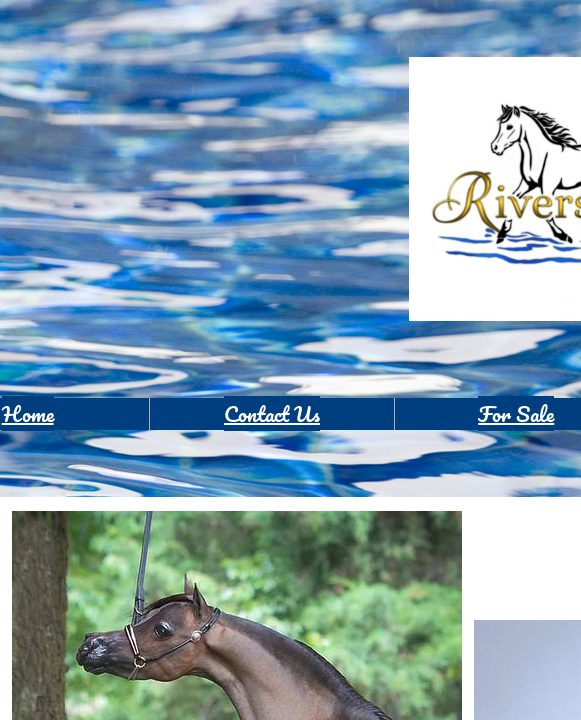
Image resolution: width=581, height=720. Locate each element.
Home (28, 413)
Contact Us (272, 413)
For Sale (516, 413)
